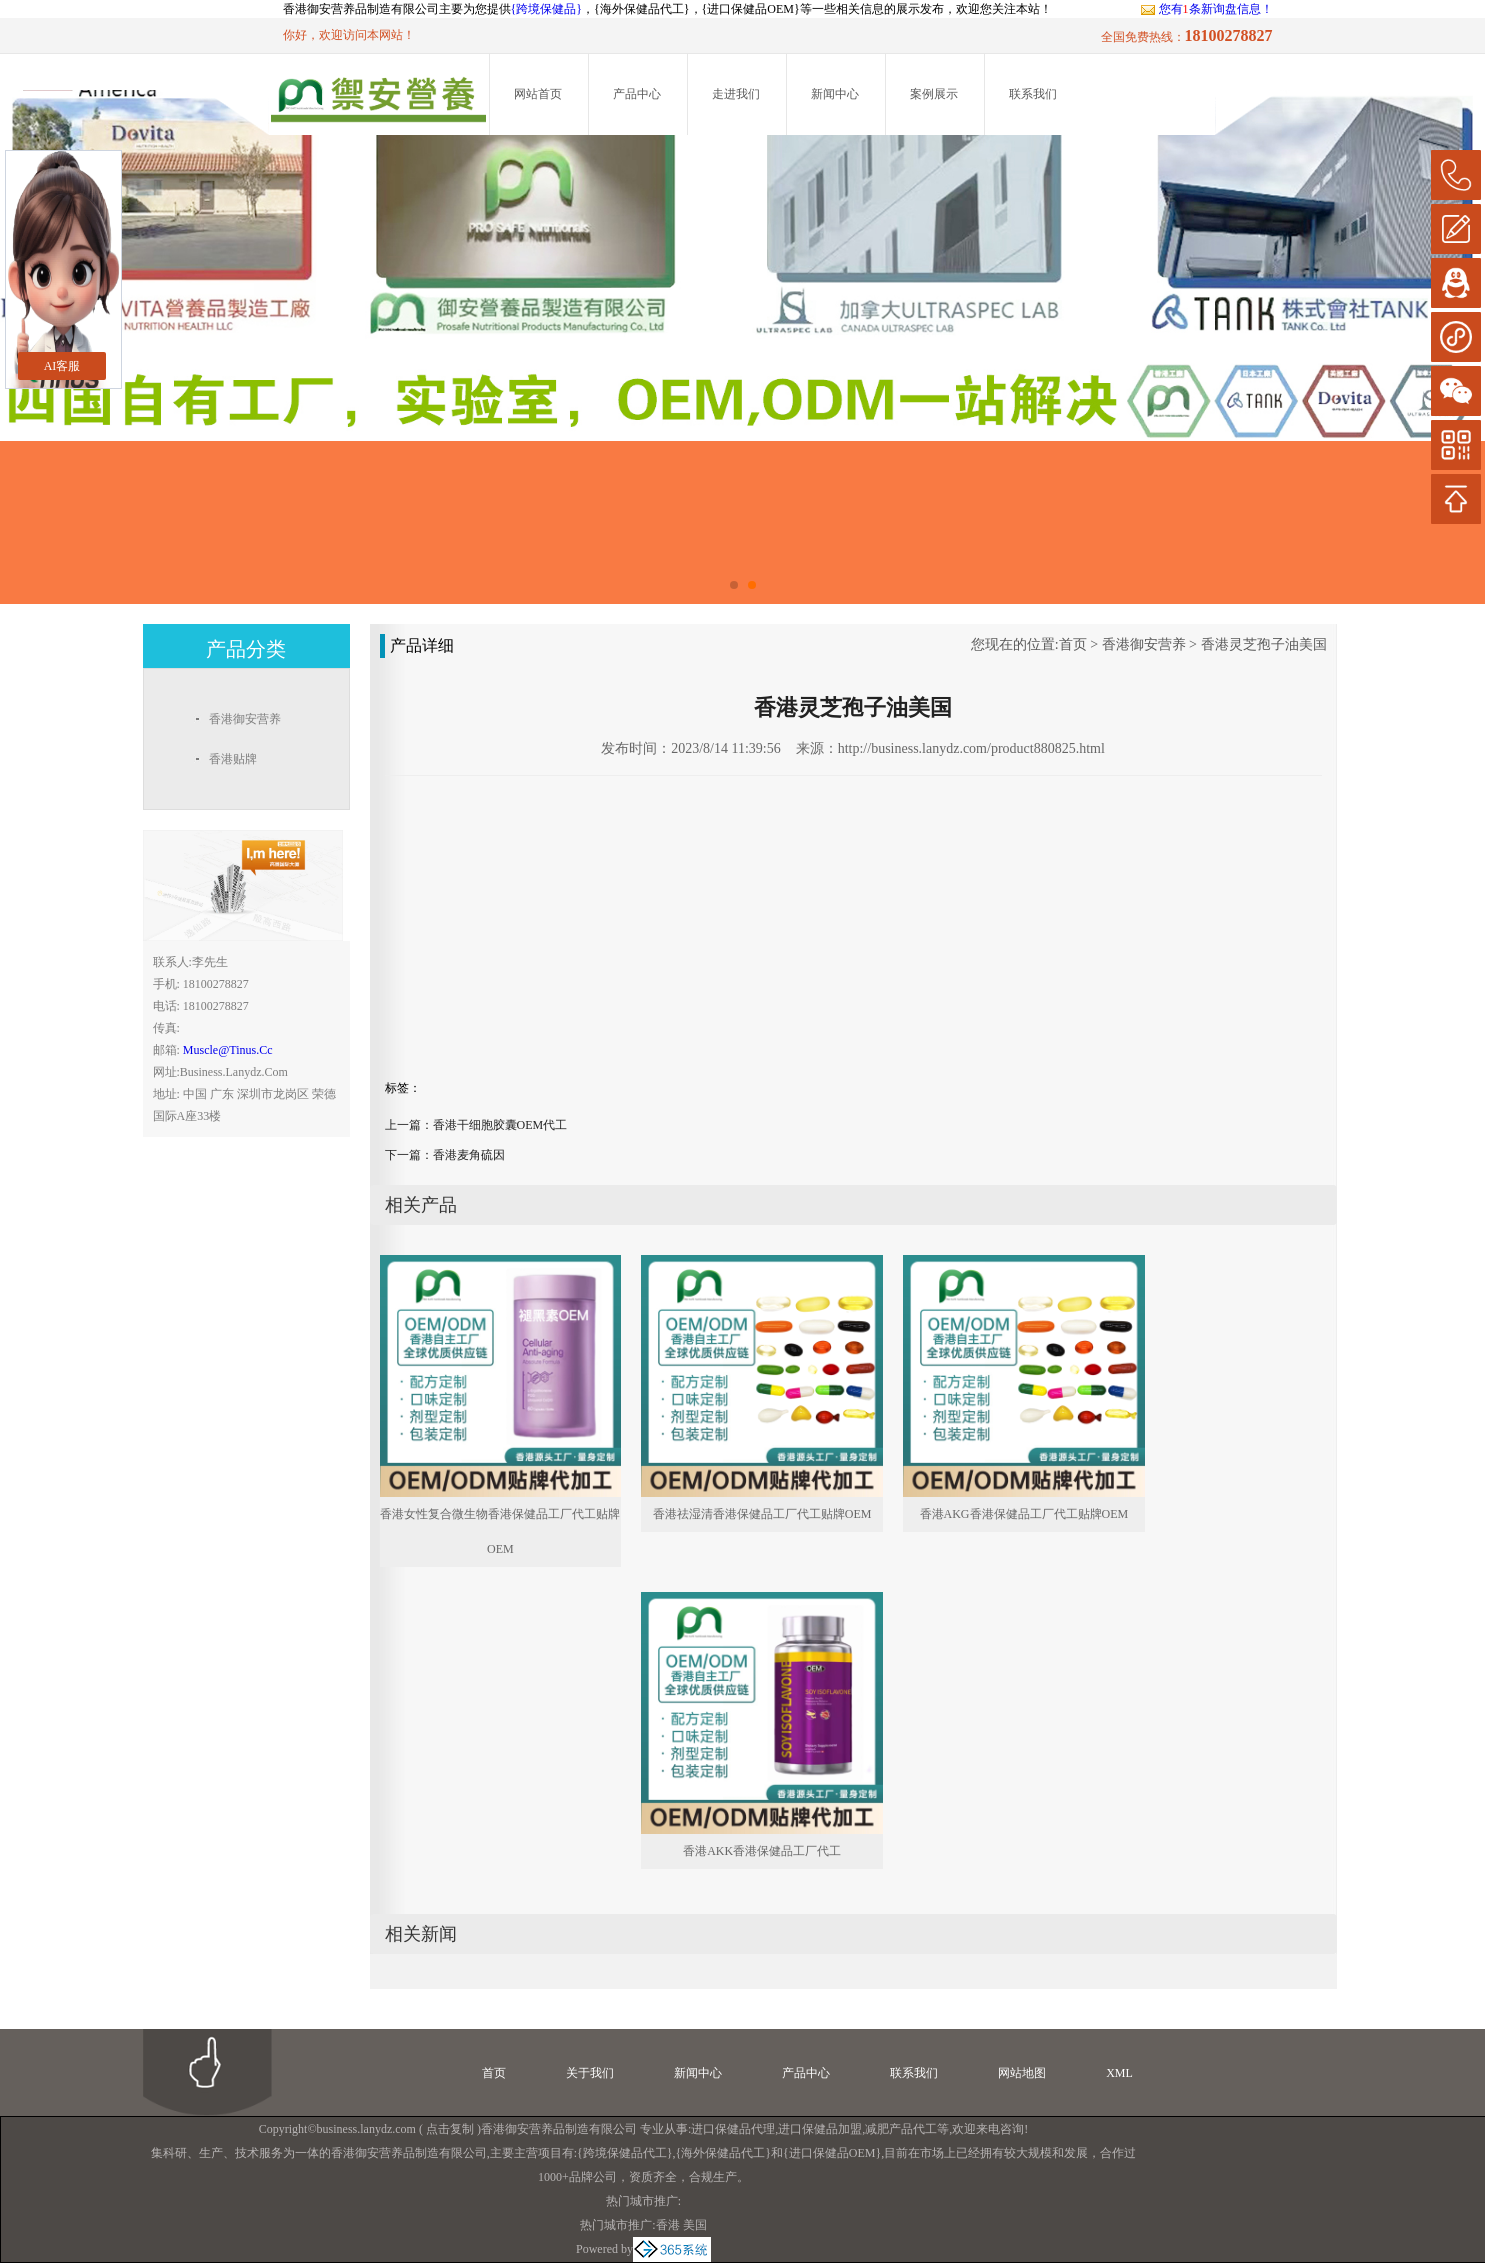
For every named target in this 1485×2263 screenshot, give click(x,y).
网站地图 (1022, 2073)
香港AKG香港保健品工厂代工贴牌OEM (1024, 1514)
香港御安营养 (1144, 644)
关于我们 (590, 2073)
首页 (1073, 644)
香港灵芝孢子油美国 (1264, 644)
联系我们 (1033, 94)
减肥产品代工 (901, 2129)
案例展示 (934, 94)
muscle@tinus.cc (228, 1050)
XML (1119, 2073)
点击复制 (450, 2129)
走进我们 (736, 94)
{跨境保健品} (547, 9)
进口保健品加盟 (820, 2129)
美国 (695, 2225)
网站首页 (538, 94)
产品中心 (637, 94)
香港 (668, 2225)
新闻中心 (835, 94)
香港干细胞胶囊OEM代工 (500, 1125)
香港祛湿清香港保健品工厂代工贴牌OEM (762, 1514)
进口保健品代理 (733, 2129)
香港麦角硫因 (469, 1155)
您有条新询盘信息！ (1206, 9)
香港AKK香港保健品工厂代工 (762, 1851)
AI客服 (62, 366)
